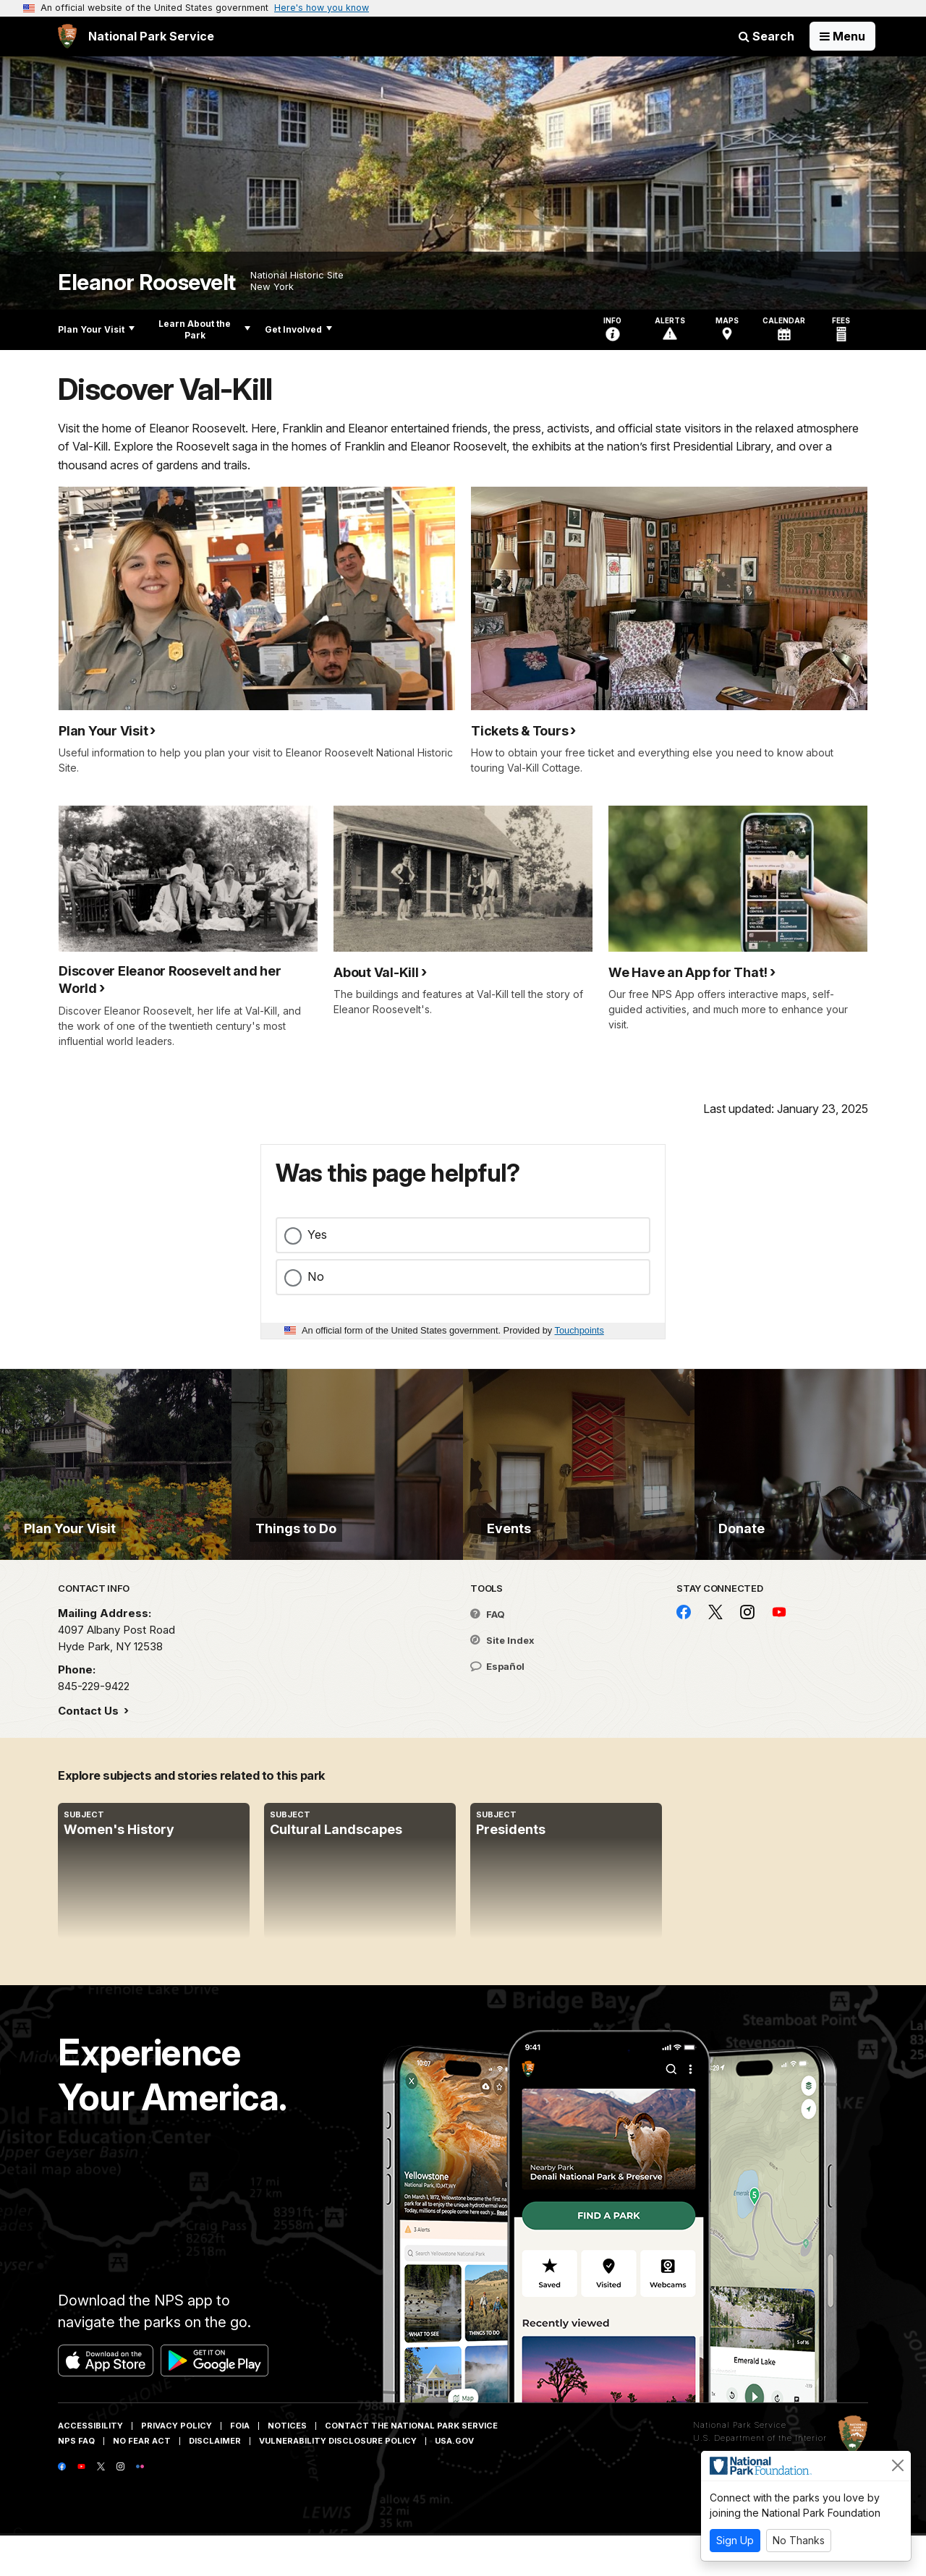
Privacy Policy (176, 2466)
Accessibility (90, 2466)
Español (497, 1707)
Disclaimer (215, 2481)
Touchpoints (579, 1330)
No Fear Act (142, 2481)
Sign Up (735, 2540)
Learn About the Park (204, 329)
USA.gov (454, 2481)
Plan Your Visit (96, 329)
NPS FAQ (76, 2481)
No (315, 1276)
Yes (317, 1234)
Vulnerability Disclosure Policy (338, 2481)
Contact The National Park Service (411, 2466)
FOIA (240, 2466)
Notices (287, 2466)
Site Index (502, 1680)
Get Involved (298, 329)
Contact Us (90, 1751)
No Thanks (799, 2540)
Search (766, 36)
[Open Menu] (842, 36)
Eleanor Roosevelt (147, 282)
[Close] (897, 2465)
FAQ (487, 1655)
